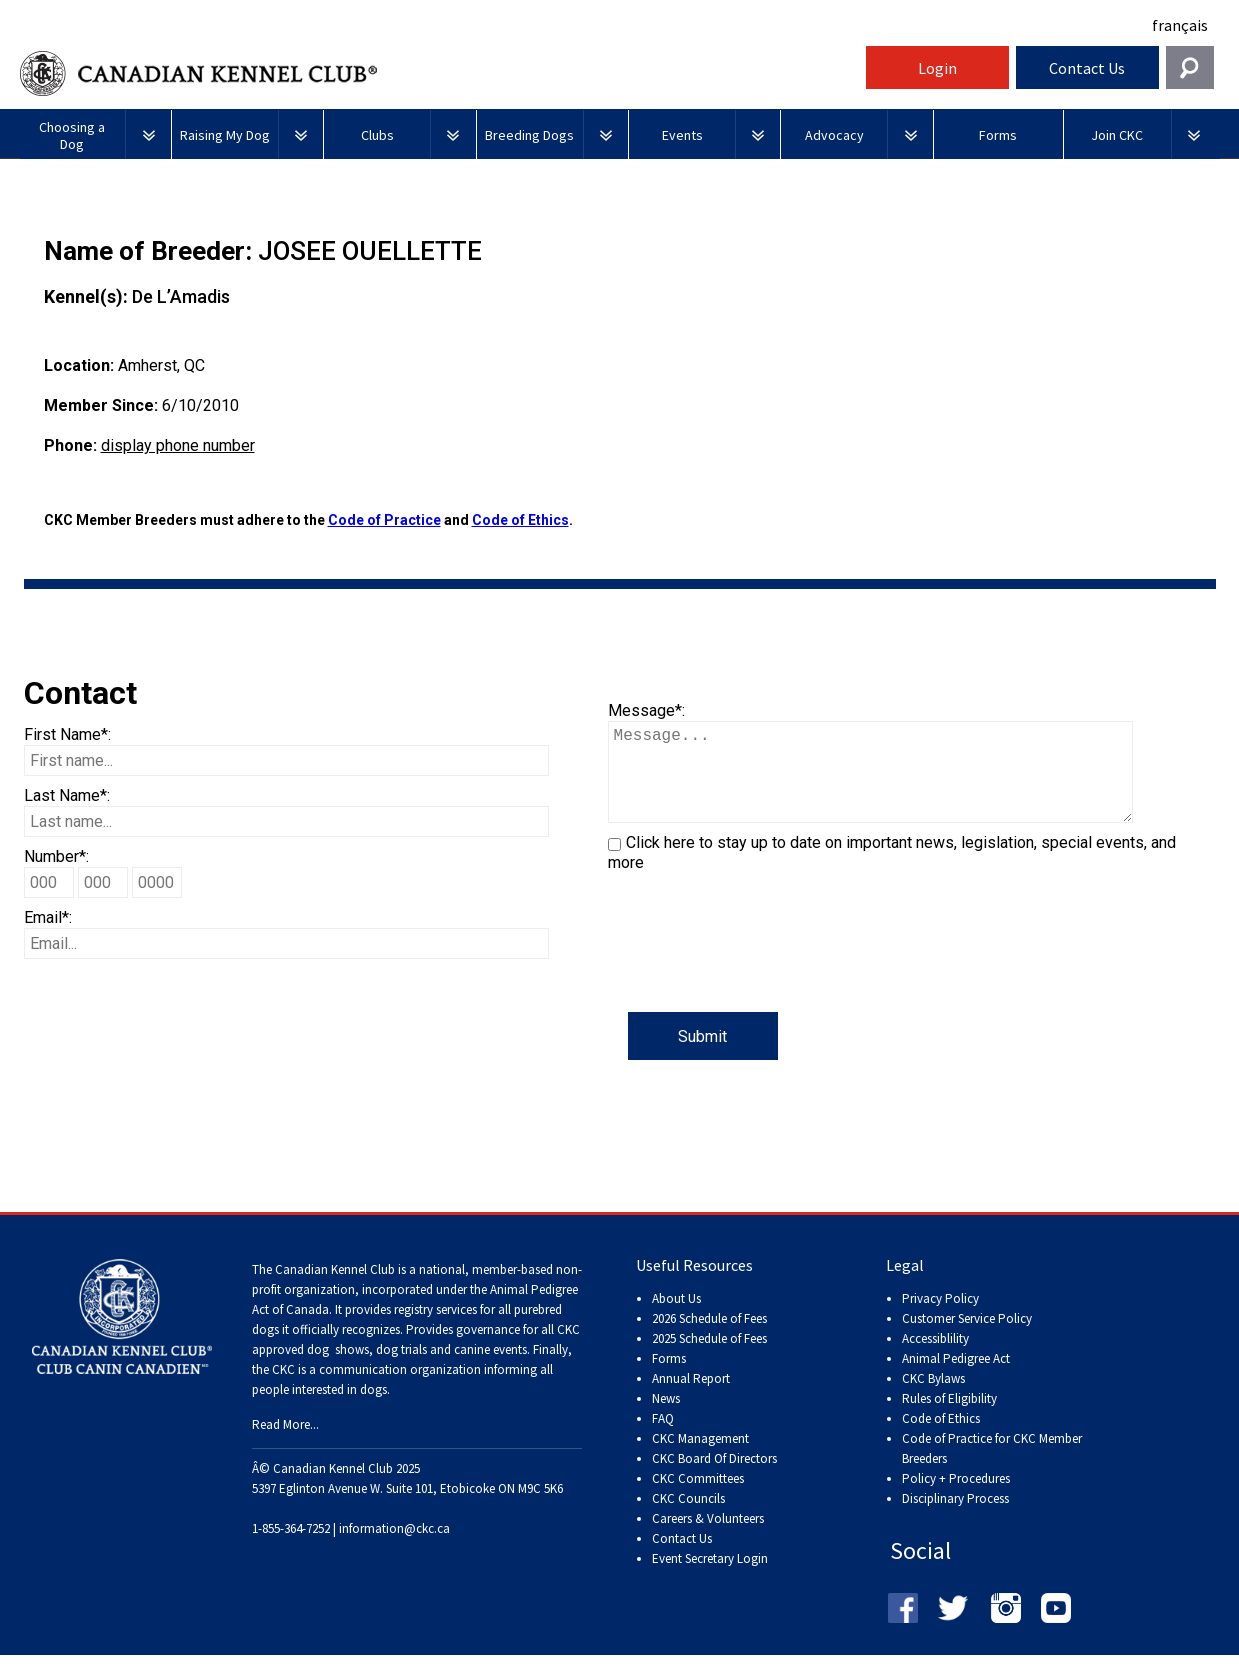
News (666, 1418)
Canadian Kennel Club (440, 73)
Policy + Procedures (956, 1498)
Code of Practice (384, 520)
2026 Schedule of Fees (709, 1338)
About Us (676, 1318)
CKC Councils (688, 1518)
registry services (434, 1329)
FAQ (663, 1438)
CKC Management (700, 1458)
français (1180, 25)
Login (937, 68)
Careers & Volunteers (708, 1538)
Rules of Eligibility (949, 1418)
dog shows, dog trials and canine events (417, 1369)
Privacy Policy (940, 1318)
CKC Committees (698, 1498)
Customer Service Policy (967, 1338)
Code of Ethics (520, 520)
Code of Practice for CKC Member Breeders (992, 1468)
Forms (669, 1378)
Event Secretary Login (710, 1578)
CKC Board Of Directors (714, 1478)
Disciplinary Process (955, 1518)
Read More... (285, 1444)
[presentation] (760, 973)
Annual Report (691, 1398)
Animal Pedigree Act (956, 1378)
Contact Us (1087, 68)
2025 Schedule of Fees (709, 1358)
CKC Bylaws (933, 1398)
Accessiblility (935, 1358)
